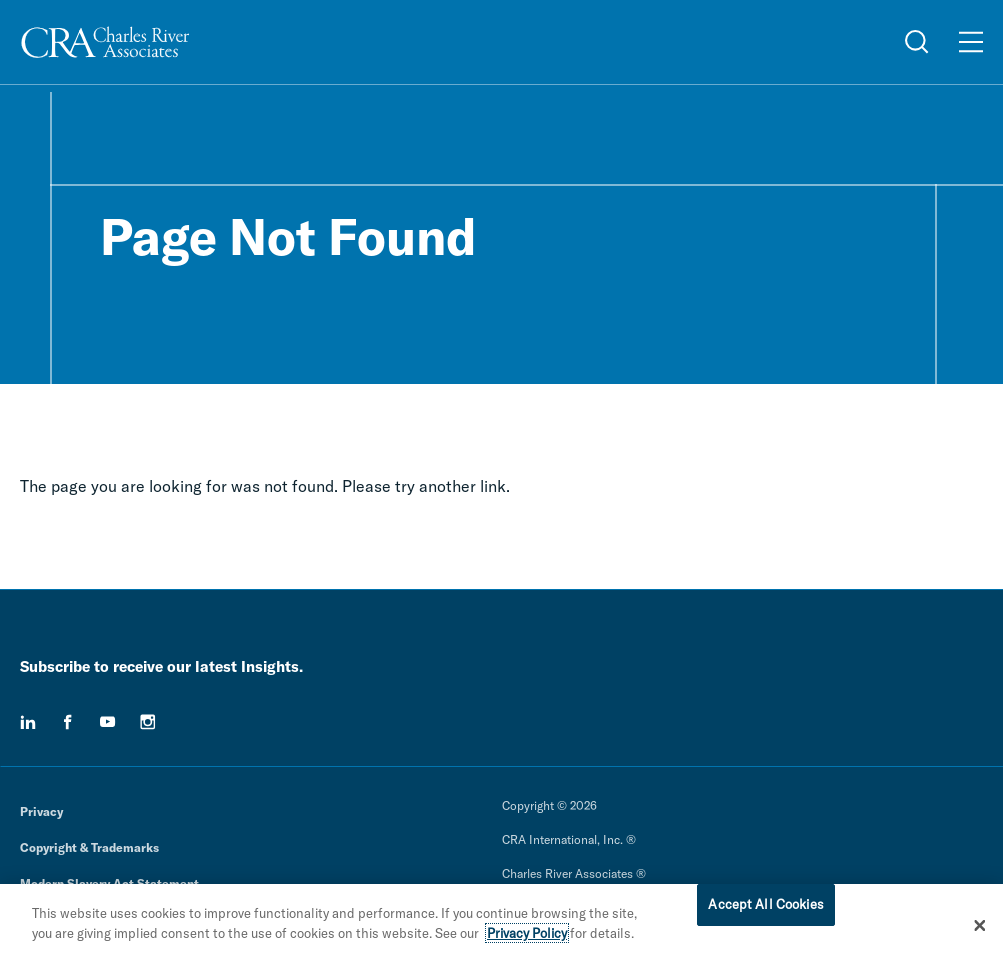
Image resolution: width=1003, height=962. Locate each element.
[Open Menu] (971, 42)
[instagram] (148, 722)
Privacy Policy (527, 938)
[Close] (980, 930)
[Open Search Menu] (917, 42)
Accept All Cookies (765, 909)
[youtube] (108, 722)
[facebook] (68, 722)
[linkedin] (28, 722)
